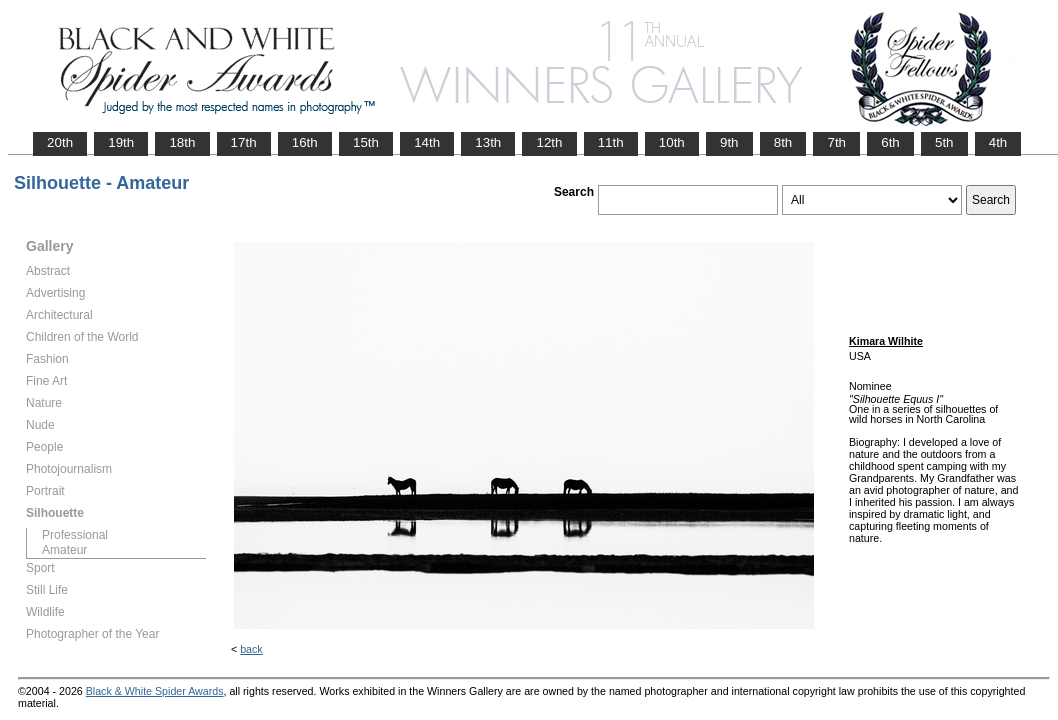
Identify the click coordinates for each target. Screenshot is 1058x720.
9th (729, 142)
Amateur (64, 550)
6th (890, 142)
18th (182, 142)
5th (944, 142)
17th (244, 142)
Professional (75, 535)
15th (366, 142)
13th (488, 142)
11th (611, 142)
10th (672, 142)
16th (305, 142)
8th (783, 142)
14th (427, 142)
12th (549, 142)
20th (60, 142)
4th (998, 142)
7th (836, 142)
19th (121, 142)
